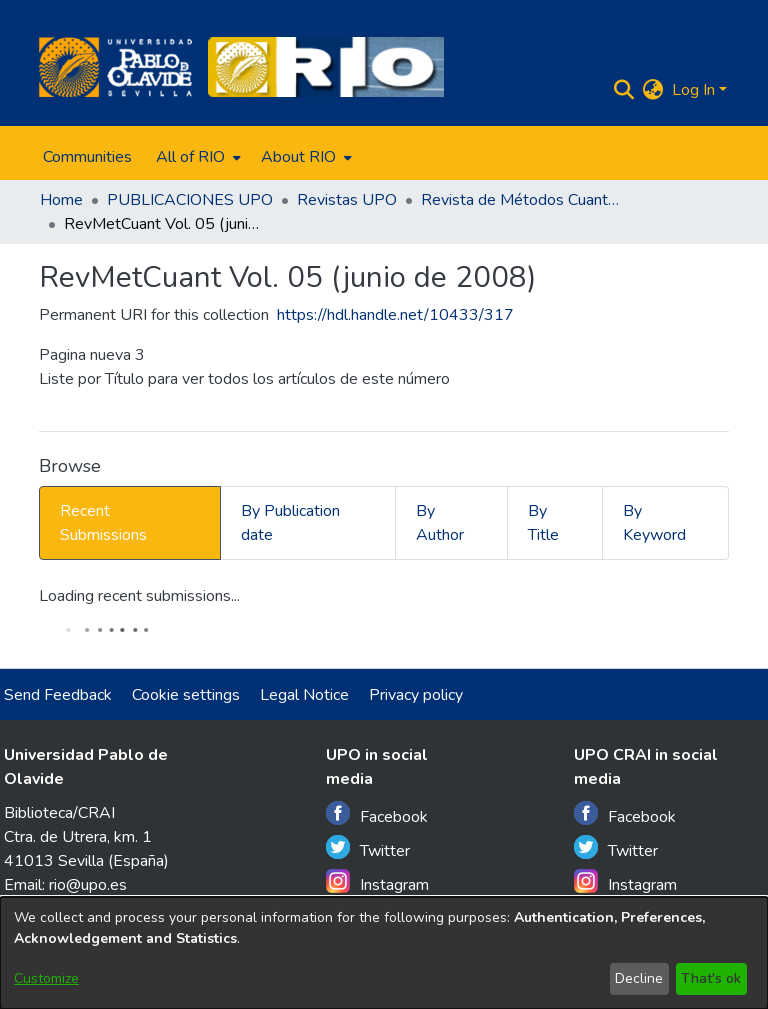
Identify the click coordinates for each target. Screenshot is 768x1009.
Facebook (377, 814)
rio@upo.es (88, 885)
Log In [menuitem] (693, 90)
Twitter (368, 848)
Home (61, 200)
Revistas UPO (347, 200)
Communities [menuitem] (87, 157)
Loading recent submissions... (139, 596)
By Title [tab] (543, 523)
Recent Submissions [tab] (103, 523)
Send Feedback (58, 695)
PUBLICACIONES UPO (190, 200)
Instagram (377, 882)
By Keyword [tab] (654, 523)
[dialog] (384, 953)
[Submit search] (624, 90)
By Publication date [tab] (290, 523)
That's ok (711, 978)
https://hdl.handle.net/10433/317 (395, 315)
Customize (46, 978)
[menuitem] (196, 157)
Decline (639, 978)
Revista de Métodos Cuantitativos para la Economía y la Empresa (521, 200)
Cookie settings (186, 695)
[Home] (115, 67)
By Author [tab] (440, 523)
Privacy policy (416, 695)
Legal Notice (304, 695)
